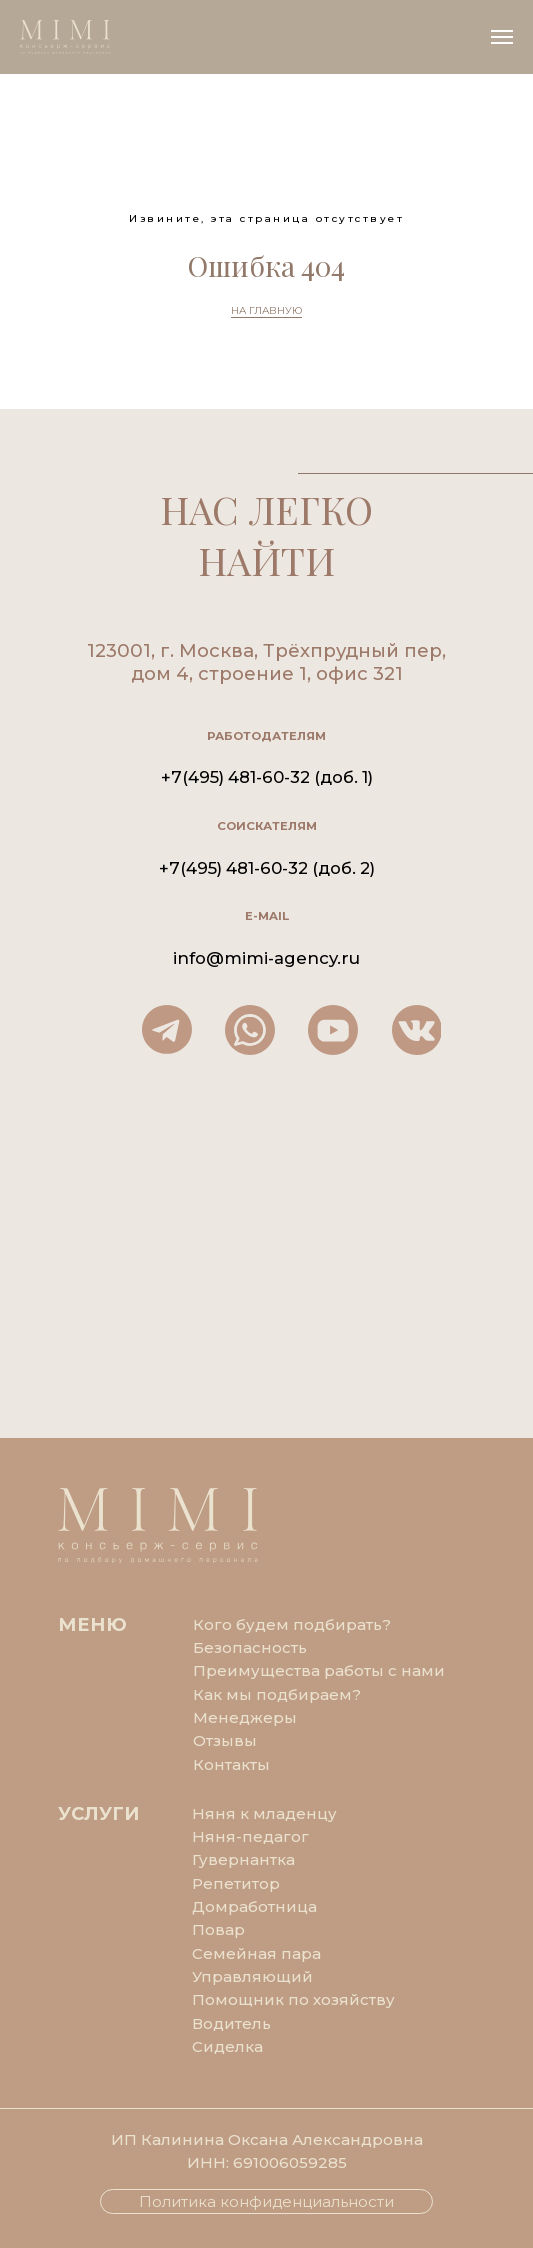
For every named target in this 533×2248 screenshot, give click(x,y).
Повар (218, 1929)
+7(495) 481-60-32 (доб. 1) (267, 777)
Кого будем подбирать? (292, 1624)
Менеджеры (245, 1717)
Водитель (231, 2023)
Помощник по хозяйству (293, 1999)
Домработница (254, 1906)
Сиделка (227, 2046)
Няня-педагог (250, 1836)
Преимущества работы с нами (319, 1670)
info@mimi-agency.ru (266, 958)
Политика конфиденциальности (266, 2201)
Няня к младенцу (264, 1813)
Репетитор (236, 1883)
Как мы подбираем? (277, 1694)
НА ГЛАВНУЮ (266, 310)
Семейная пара (256, 1953)
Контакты (231, 1764)
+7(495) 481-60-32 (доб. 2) (267, 868)
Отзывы (225, 1740)
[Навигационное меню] (502, 37)
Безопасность (250, 1647)
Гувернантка (243, 1859)
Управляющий (252, 1976)
